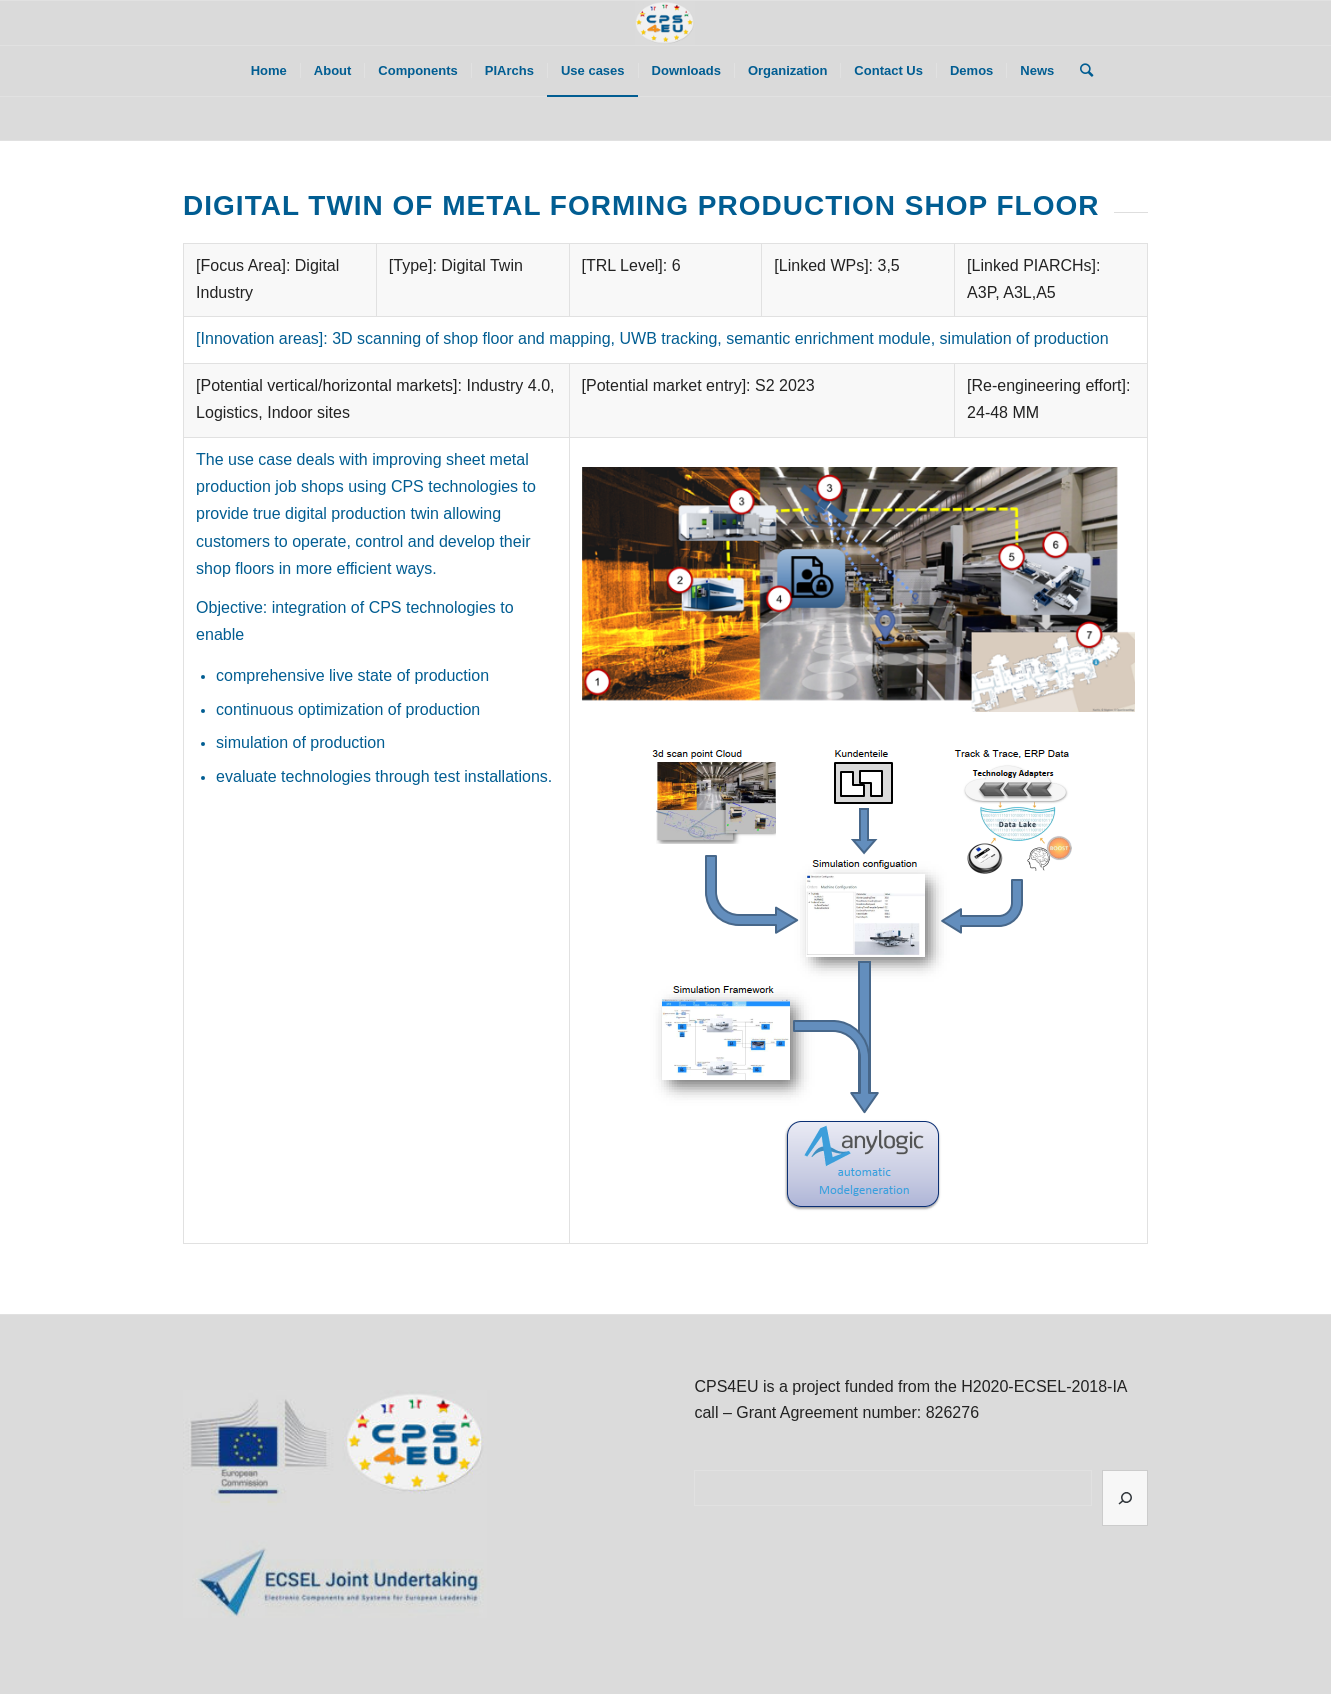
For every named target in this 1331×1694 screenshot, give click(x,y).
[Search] (1080, 71)
